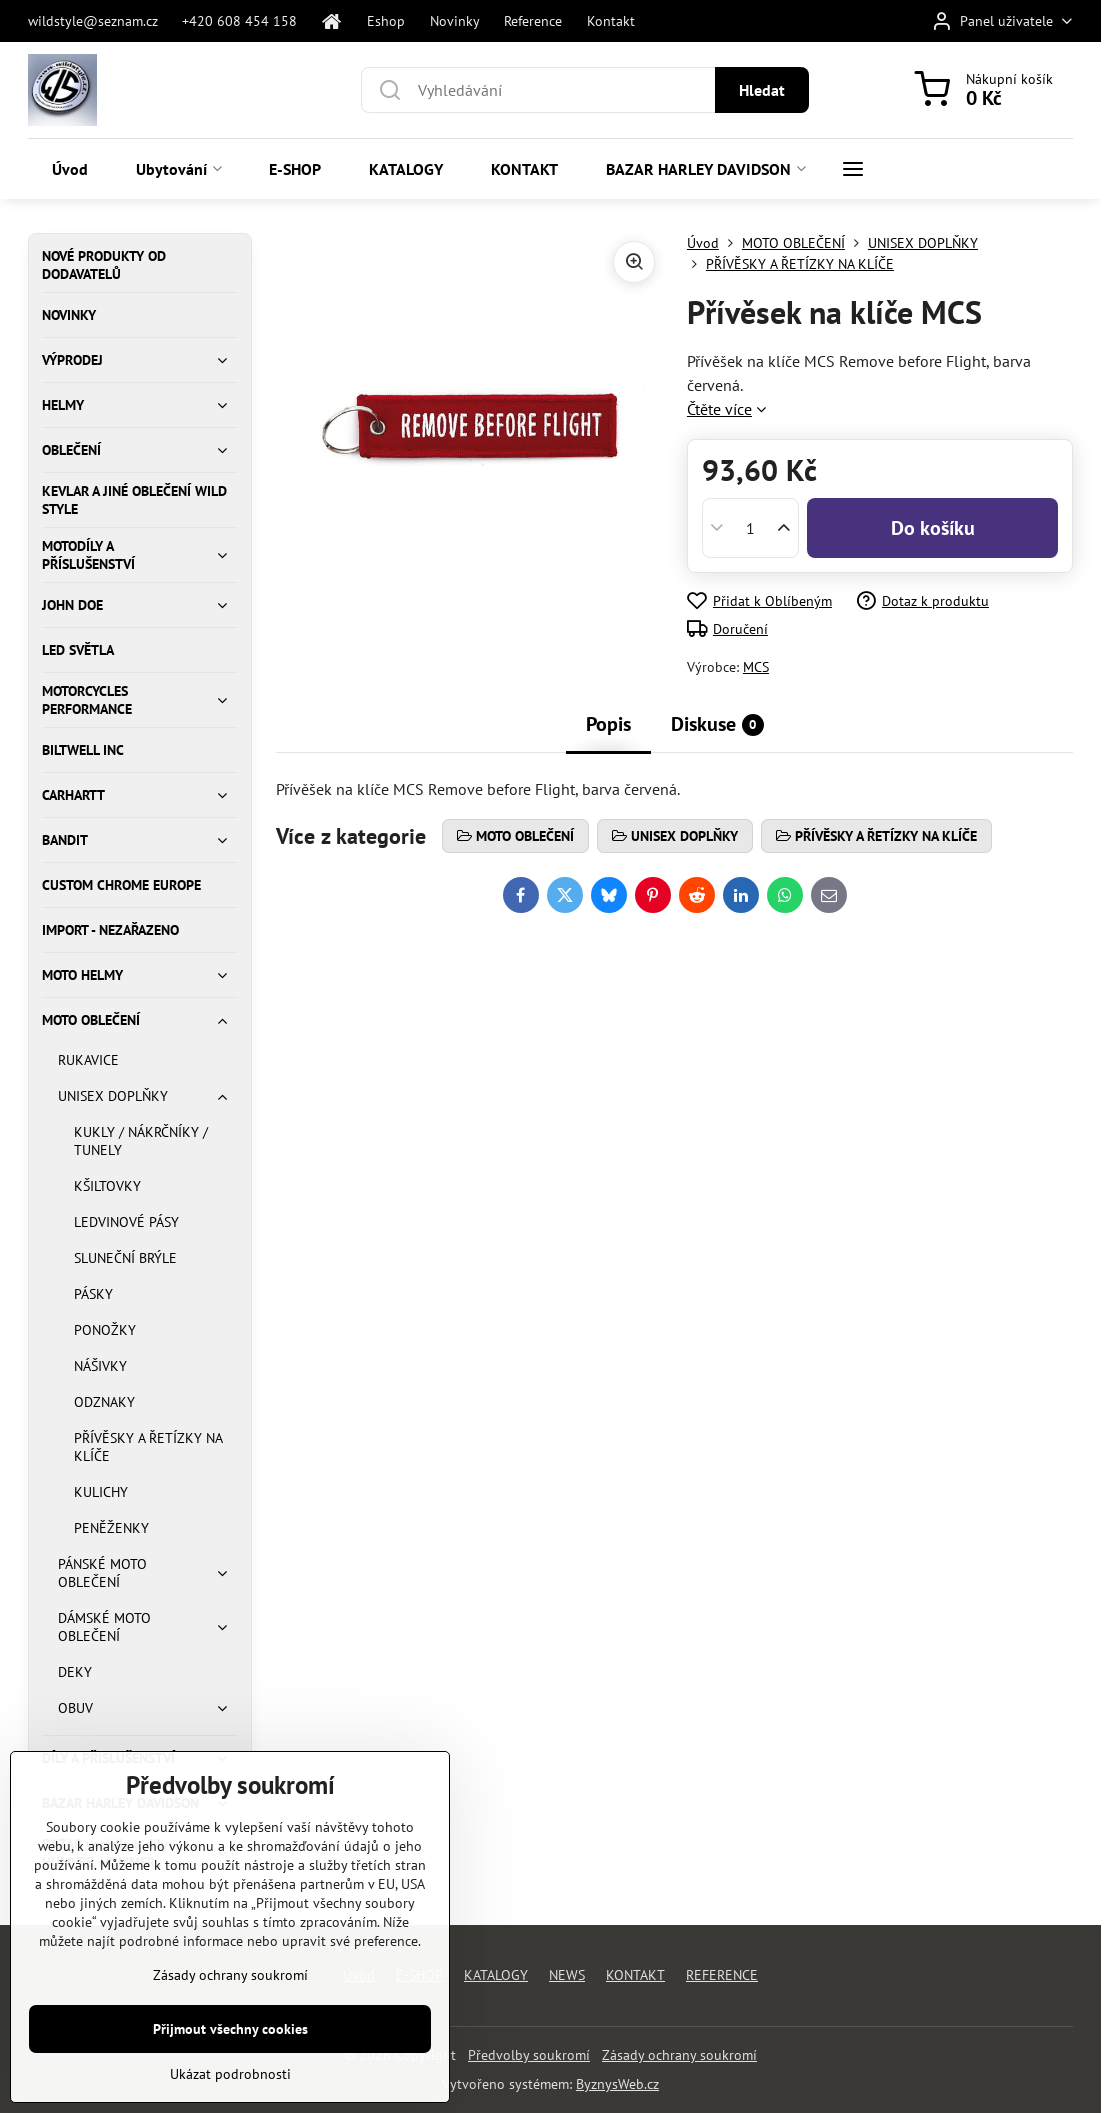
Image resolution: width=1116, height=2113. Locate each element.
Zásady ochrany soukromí (679, 2055)
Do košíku (933, 528)
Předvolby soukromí (529, 2055)
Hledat (762, 90)
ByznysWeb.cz (617, 2084)
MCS (756, 667)
